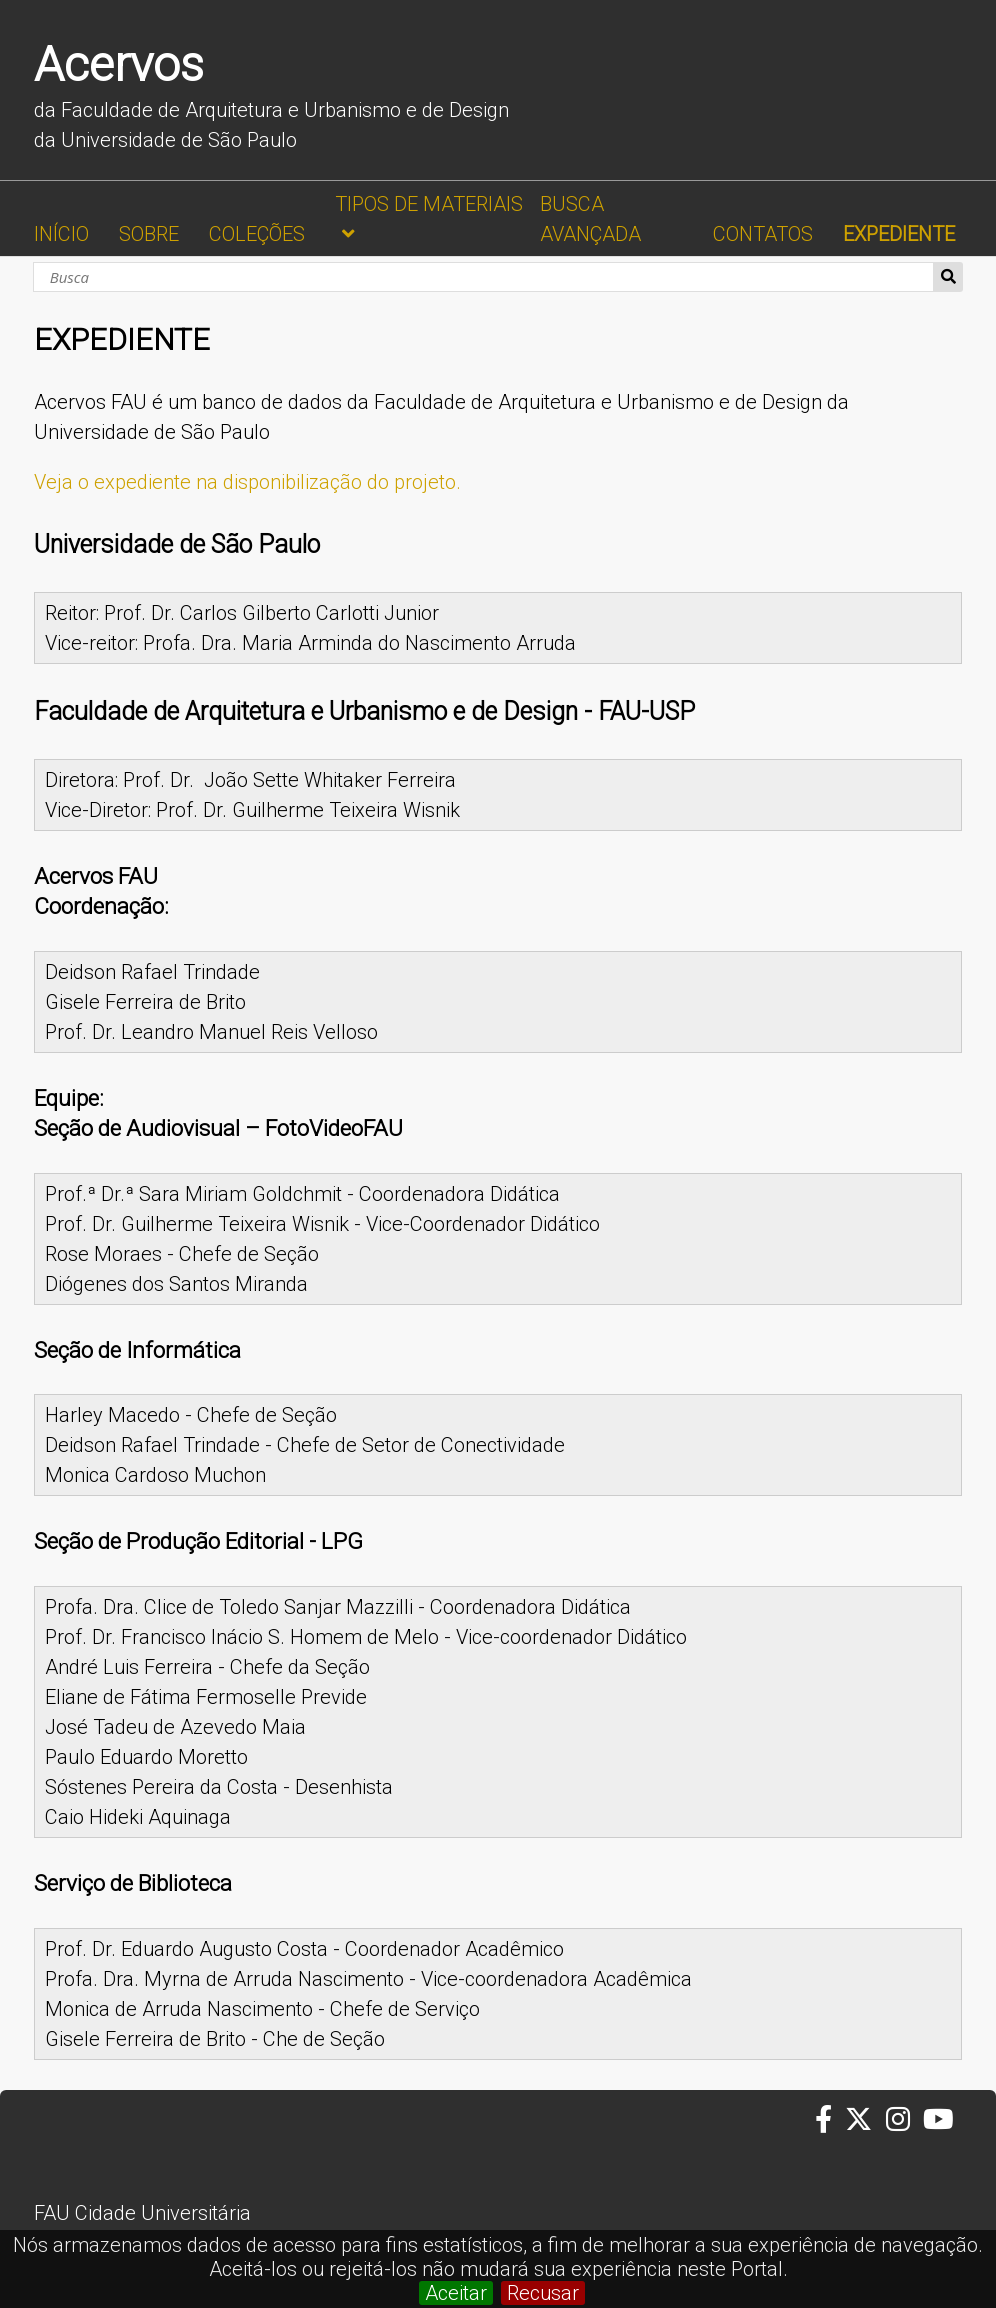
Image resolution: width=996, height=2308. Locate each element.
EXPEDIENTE (899, 234)
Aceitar (456, 2293)
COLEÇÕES (257, 234)
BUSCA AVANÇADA (590, 219)
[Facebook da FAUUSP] (830, 2120)
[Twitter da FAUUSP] (865, 2120)
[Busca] (483, 277)
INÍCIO (61, 234)
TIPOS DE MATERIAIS (429, 204)
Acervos (119, 64)
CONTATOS (763, 234)
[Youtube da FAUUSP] (940, 2120)
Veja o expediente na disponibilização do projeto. (247, 482)
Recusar (543, 2293)
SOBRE (149, 234)
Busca (948, 277)
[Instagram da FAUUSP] (904, 2120)
